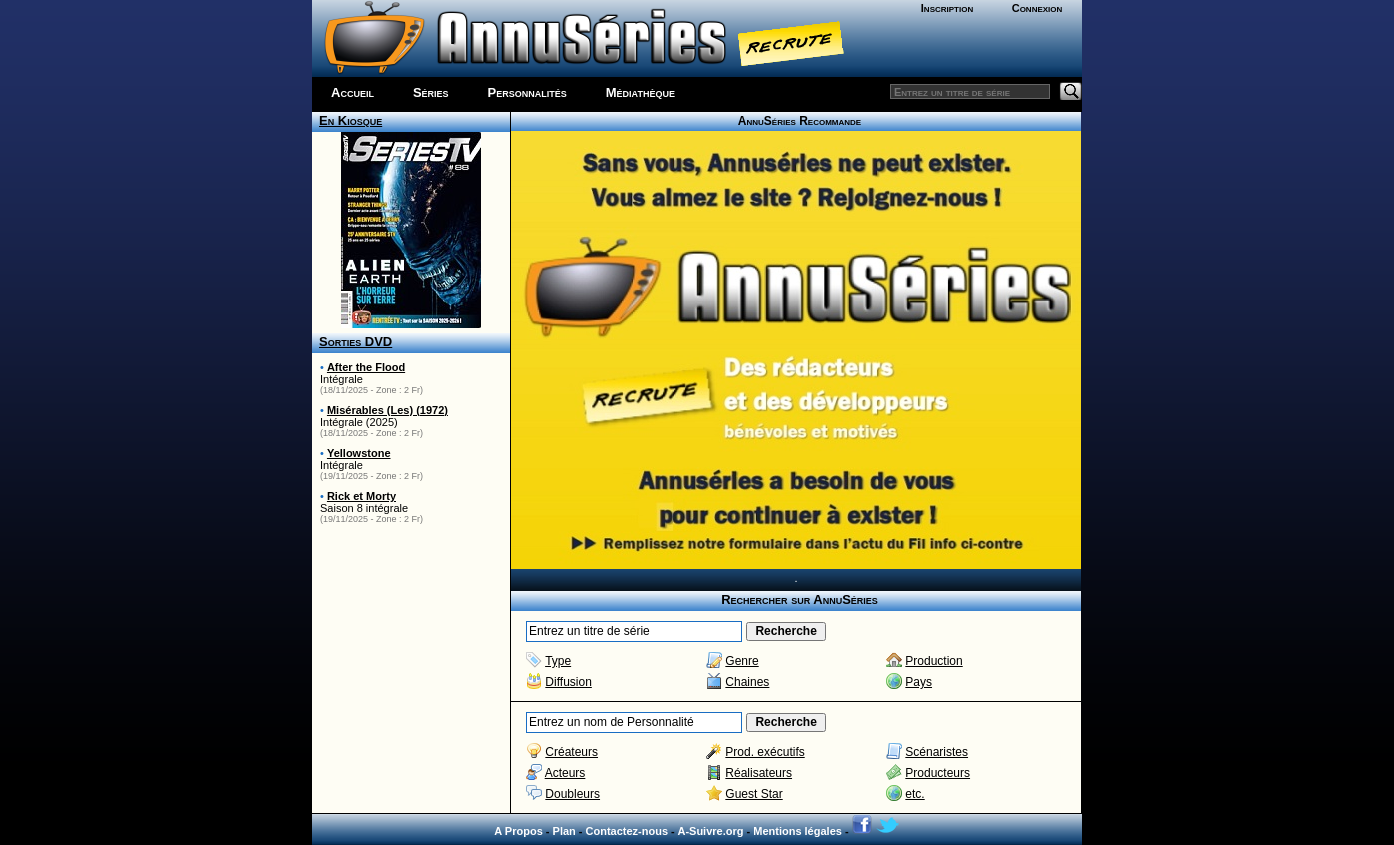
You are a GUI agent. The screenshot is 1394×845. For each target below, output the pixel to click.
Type (558, 661)
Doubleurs (572, 794)
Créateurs (571, 752)
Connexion (1037, 8)
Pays (918, 682)
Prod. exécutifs (764, 752)
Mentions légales (797, 831)
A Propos (518, 831)
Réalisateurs (758, 773)
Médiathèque (640, 92)
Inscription (947, 8)
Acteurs (565, 773)
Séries (431, 92)
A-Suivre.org (710, 831)
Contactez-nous (627, 831)
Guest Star (753, 794)
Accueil (352, 92)
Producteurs (937, 773)
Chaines (747, 682)
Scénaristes (936, 752)
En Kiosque (350, 120)
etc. (914, 794)
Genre (741, 661)
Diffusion (568, 682)
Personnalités (527, 92)
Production (933, 661)
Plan (564, 831)
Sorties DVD (355, 341)
